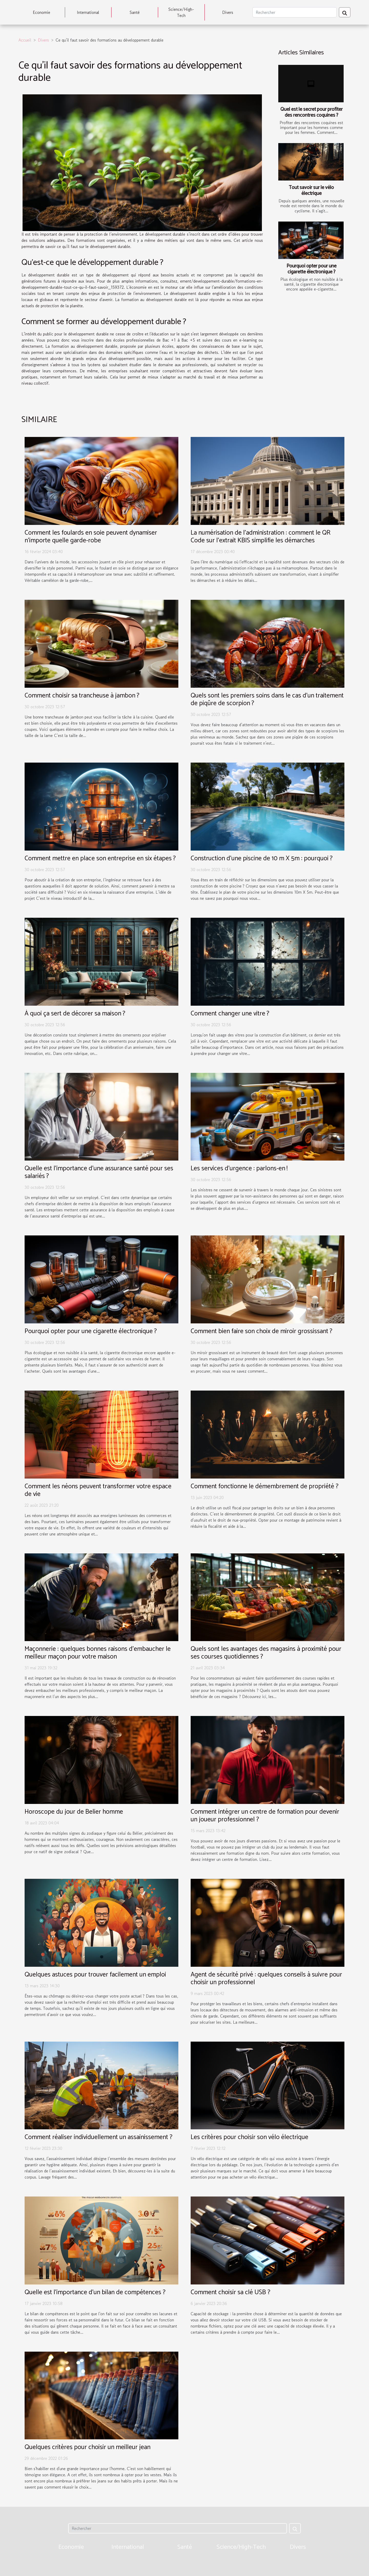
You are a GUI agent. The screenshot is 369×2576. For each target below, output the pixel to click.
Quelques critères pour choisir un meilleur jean (87, 2447)
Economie (41, 12)
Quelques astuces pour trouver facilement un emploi (95, 1974)
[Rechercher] (294, 12)
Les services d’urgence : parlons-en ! (239, 1168)
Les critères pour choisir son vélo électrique (249, 2137)
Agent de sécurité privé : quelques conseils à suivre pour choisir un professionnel (266, 1978)
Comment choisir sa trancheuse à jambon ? (82, 695)
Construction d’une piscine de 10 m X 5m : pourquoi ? (262, 858)
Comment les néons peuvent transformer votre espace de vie (98, 1490)
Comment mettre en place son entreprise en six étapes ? (100, 858)
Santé (135, 12)
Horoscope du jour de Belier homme (74, 1811)
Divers (227, 12)
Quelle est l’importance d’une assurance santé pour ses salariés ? (99, 1172)
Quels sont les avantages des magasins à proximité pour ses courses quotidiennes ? (266, 1653)
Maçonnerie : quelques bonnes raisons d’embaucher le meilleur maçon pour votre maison (98, 1653)
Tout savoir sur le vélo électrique (311, 190)
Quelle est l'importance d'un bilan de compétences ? (95, 2292)
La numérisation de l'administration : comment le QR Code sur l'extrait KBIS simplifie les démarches (261, 536)
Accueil (24, 40)
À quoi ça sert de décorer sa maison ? (75, 1013)
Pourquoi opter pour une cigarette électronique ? (311, 269)
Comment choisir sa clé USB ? (230, 2292)
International (88, 12)
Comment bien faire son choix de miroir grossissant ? (261, 1331)
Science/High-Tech (181, 12)
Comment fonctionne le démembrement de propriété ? (265, 1486)
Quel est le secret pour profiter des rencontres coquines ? (311, 112)
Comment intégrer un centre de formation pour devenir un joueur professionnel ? (265, 1815)
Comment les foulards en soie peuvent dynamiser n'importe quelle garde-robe (91, 536)
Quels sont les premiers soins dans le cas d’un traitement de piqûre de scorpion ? (267, 699)
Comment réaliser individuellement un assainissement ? (98, 2137)
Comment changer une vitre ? (230, 1013)
